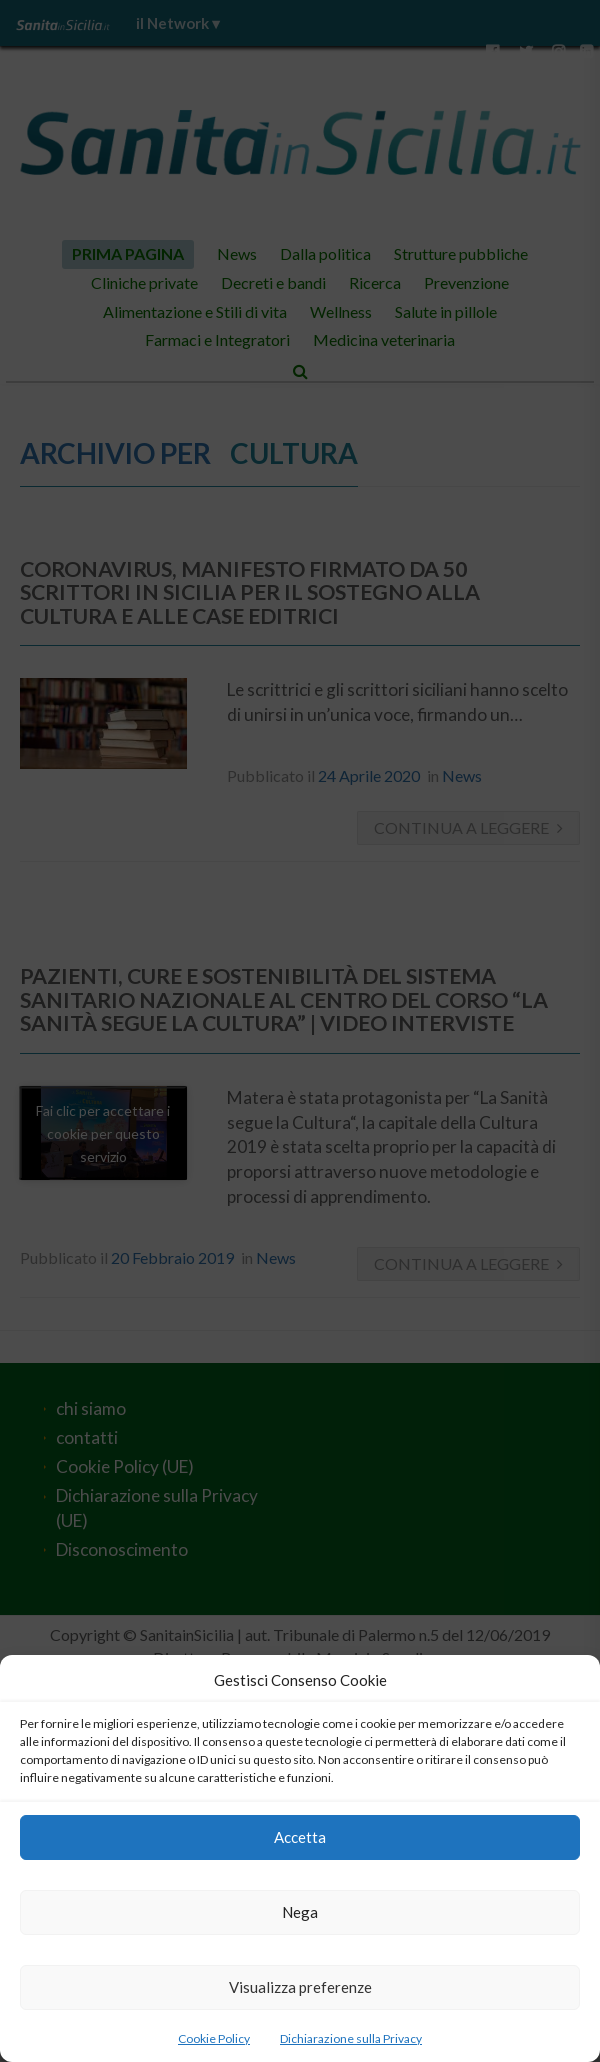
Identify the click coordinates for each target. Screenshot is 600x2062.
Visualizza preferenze (300, 1987)
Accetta (300, 1837)
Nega (300, 1912)
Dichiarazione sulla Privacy (351, 2038)
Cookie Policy (214, 2038)
